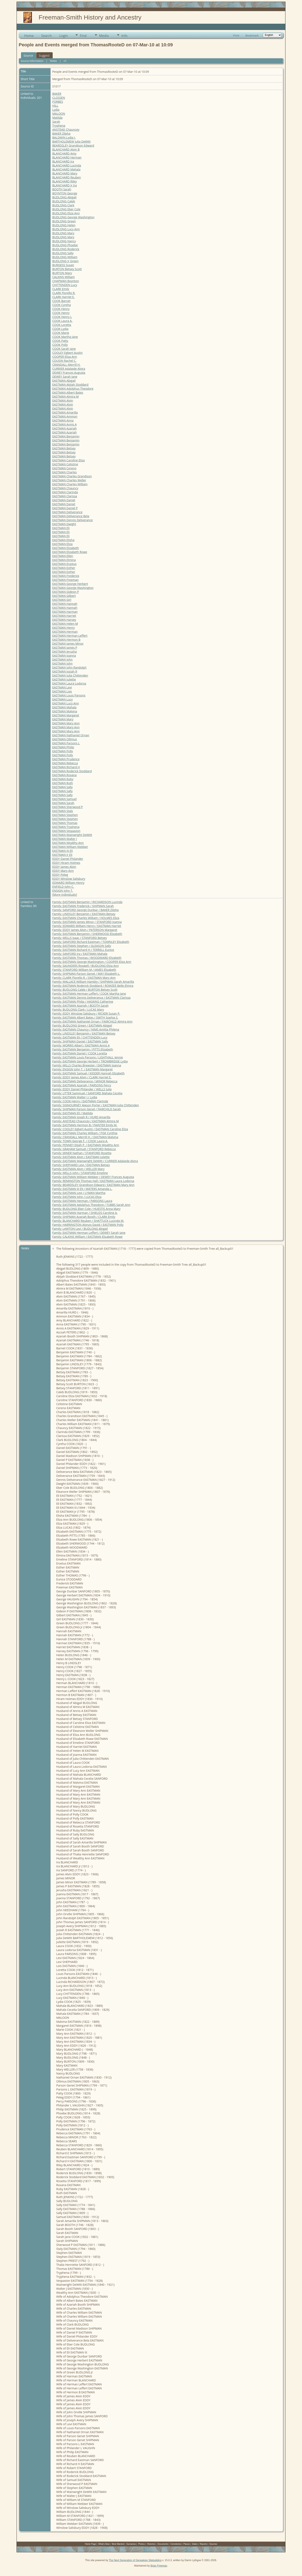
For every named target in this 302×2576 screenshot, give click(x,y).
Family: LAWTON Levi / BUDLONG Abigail (80, 1229)
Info (124, 35)
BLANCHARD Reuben (66, 177)
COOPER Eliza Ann (64, 357)
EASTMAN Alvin (62, 400)
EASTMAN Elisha (63, 540)
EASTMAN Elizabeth (65, 548)
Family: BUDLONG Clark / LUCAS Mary (78, 1009)
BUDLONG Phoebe (65, 245)
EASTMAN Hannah (64, 604)
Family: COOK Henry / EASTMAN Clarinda (80, 1101)
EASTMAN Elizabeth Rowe (69, 552)
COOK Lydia (60, 329)
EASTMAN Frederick (65, 576)
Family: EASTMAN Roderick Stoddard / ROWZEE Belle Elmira (92, 986)
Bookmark (252, 35)
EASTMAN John (62, 659)
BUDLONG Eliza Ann (66, 213)
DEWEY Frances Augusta (68, 373)
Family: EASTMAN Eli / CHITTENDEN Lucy (79, 1037)
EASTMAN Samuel (64, 799)
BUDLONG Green (64, 221)
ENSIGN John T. (62, 891)
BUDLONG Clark (63, 205)
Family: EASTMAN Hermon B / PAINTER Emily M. (84, 1125)
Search (46, 35)
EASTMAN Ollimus (64, 739)
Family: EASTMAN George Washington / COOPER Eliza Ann (91, 962)
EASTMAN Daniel (63, 500)
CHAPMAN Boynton (65, 281)
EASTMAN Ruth (62, 783)
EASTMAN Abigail (64, 381)
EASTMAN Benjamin (65, 436)
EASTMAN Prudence (65, 759)
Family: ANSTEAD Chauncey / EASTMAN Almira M (85, 1121)
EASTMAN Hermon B (66, 640)
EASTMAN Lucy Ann (65, 703)
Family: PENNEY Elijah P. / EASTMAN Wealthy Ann (85, 1145)
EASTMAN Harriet (64, 616)
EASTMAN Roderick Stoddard (72, 771)
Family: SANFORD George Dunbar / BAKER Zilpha (85, 910)
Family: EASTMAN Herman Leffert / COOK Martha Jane (89, 994)
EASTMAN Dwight (64, 524)
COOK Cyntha (61, 305)
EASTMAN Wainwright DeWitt (72, 835)
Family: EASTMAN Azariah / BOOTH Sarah (80, 1005)
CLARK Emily (60, 289)
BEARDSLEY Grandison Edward (73, 145)
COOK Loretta (61, 325)
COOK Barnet (61, 301)
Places (186, 2544)
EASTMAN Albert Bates (67, 392)
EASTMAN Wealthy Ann (68, 843)
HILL (55, 106)
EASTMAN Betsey (64, 448)
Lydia (55, 110)
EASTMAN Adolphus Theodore (72, 389)
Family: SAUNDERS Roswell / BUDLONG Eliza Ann (85, 966)
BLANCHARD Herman (66, 157)
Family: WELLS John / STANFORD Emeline (80, 1173)
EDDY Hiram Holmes (66, 863)
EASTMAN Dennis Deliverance (72, 520)
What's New (103, 2544)
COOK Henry (60, 309)
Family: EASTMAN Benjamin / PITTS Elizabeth (82, 1049)
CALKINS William (63, 277)
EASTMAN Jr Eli (62, 855)
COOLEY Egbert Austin (67, 353)
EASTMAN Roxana (64, 775)
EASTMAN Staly (62, 811)
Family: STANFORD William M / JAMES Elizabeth (84, 970)
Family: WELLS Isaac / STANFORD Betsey (79, 938)
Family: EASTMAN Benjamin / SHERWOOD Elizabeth (87, 934)
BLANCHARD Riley (64, 181)
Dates (194, 2544)
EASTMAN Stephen (65, 815)
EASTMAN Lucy (62, 699)
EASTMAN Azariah (64, 428)
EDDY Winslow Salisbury (68, 879)
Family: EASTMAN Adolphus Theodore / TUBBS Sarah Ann (91, 1205)
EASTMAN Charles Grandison (72, 476)
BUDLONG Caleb (63, 201)
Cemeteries (175, 2544)
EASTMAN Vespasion (66, 831)
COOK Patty (60, 341)
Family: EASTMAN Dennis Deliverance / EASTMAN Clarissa (91, 998)
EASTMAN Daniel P (65, 508)
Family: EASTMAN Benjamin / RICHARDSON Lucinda (87, 902)
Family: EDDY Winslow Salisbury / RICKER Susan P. (86, 1013)
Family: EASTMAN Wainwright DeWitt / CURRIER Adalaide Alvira (95, 1161)
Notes (53, 61)
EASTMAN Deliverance (67, 512)
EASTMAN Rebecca (65, 763)
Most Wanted (118, 2544)
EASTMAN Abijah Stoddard (70, 385)
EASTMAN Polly (62, 751)
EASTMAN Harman (65, 612)
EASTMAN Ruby (62, 779)
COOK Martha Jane (65, 337)
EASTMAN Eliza (62, 544)
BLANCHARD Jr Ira (64, 185)
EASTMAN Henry (63, 628)
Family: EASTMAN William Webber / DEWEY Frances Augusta (93, 1177)
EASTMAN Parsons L (66, 743)
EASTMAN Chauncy (65, 488)
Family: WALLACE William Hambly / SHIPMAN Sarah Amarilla (93, 982)
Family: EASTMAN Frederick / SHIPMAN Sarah (83, 906)
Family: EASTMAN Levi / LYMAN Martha (78, 1193)
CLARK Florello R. (63, 293)
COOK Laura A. (62, 321)
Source (28, 55)
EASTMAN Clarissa (64, 496)
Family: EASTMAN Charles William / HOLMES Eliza (85, 918)
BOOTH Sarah (61, 189)
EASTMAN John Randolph (69, 667)
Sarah (56, 122)
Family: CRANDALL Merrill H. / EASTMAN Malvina (85, 1137)
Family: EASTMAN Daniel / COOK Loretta (79, 1053)
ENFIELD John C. (63, 887)
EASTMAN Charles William (69, 484)
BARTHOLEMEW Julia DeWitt (71, 141)
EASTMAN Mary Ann (65, 723)
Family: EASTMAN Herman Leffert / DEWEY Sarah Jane (88, 1233)
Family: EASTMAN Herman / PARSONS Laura (82, 1201)
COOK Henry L (62, 317)
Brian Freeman (159, 2565)
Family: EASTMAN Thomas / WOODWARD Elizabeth (86, 958)
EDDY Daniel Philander (67, 859)
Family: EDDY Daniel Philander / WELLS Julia (82, 1089)
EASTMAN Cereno (64, 468)
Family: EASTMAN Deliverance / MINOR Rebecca (84, 1081)
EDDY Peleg (60, 875)
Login (63, 35)
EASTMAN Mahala (64, 707)
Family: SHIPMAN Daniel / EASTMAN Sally (80, 1041)
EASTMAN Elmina (64, 560)
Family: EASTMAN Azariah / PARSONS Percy (81, 1085)
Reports (203, 2544)
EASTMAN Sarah (63, 803)
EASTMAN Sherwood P (67, 807)
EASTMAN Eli (61, 528)
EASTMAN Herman (65, 632)
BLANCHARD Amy (64, 153)
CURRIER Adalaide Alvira (68, 369)
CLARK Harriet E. (63, 297)
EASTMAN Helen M (65, 624)
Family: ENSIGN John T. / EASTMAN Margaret (82, 1069)
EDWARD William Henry (68, 883)
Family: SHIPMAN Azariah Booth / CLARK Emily (83, 1217)
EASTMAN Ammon (64, 416)
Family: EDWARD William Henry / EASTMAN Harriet (86, 926)
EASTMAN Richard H (66, 767)
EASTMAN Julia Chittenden (70, 675)
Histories (151, 2544)
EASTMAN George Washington (73, 588)
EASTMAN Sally (62, 787)
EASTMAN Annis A (64, 424)
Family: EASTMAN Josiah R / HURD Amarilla (81, 1117)
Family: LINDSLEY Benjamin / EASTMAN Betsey (83, 914)
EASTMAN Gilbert (64, 596)
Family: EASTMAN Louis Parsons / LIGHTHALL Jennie (87, 1057)
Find (83, 35)
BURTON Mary (62, 273)
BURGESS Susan (63, 265)
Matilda (57, 118)
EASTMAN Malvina (64, 711)
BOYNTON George (64, 193)
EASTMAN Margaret (65, 715)
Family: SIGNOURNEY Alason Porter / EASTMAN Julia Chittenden (95, 1105)
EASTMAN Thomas (64, 823)
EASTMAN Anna (62, 420)
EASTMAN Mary (62, 719)
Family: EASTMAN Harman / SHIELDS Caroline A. (84, 1213)
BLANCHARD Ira (63, 161)
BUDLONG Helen (63, 225)
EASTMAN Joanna (64, 655)
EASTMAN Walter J (64, 839)
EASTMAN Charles (64, 472)
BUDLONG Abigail (64, 197)
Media (104, 35)
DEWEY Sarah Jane (64, 377)
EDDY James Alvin (64, 867)
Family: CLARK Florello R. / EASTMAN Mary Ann (84, 978)
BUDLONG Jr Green (65, 261)
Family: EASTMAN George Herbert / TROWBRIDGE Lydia (90, 1061)
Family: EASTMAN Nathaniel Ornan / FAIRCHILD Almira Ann (92, 1021)
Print (236, 35)
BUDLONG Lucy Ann (66, 229)
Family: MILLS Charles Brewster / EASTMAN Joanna (86, 1065)
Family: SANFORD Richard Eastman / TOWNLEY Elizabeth (90, 942)
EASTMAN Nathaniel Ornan (70, 735)
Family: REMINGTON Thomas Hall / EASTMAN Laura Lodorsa (93, 1181)
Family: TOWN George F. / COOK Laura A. (80, 1141)
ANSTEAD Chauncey (65, 129)
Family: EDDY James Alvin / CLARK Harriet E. (81, 1077)
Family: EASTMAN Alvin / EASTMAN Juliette (81, 1157)
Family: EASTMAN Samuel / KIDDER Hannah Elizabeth (88, 1073)
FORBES (57, 102)
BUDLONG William (64, 257)
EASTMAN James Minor (67, 644)
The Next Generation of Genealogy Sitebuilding (135, 2560)
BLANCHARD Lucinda (66, 165)
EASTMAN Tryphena (65, 827)
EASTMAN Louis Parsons (68, 695)
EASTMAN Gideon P (65, 592)
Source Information (32, 61)
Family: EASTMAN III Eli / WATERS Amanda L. (82, 1189)
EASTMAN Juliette (64, 679)
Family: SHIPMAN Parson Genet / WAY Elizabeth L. (86, 974)
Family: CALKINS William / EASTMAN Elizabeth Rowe (87, 1237)
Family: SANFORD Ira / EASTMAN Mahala (79, 954)
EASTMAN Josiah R (64, 671)
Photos (141, 2544)
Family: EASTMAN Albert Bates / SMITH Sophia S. (85, 1017)
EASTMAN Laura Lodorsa (69, 683)
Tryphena (58, 126)
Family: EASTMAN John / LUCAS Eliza (76, 1197)
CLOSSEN (58, 98)
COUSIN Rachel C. (64, 361)
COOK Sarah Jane (64, 349)
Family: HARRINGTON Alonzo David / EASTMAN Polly (87, 1225)
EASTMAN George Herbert (70, 584)
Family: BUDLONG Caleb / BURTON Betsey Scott (84, 990)
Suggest (44, 55)
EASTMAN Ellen (62, 556)
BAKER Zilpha (61, 133)
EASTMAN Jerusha (64, 651)
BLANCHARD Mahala (66, 169)
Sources (213, 2544)
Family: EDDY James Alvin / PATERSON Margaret (84, 930)
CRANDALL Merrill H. (66, 365)
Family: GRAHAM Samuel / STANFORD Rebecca (84, 1149)
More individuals (64, 895)
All (65, 61)
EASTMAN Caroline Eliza (68, 460)
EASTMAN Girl (61, 600)
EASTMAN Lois (62, 691)
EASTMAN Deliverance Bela (70, 516)
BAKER (56, 94)
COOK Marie (60, 333)
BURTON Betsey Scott (67, 269)
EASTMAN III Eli (62, 851)
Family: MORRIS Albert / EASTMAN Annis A (81, 1045)
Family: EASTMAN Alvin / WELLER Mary (78, 1169)
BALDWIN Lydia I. (64, 137)
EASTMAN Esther (63, 568)
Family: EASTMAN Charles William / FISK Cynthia (84, 1133)
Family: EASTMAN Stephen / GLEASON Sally (81, 946)
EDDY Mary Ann (63, 871)
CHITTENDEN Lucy (64, 285)
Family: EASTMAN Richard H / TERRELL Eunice (83, 950)
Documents (163, 2544)
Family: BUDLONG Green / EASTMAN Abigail (82, 1025)
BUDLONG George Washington (73, 217)
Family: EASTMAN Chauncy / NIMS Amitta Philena (85, 1029)
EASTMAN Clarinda (65, 492)
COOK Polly (60, 345)
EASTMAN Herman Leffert (69, 636)
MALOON (58, 114)
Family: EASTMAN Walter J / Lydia (74, 1097)
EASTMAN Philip (63, 747)
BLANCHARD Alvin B (65, 149)
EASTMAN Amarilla (65, 412)
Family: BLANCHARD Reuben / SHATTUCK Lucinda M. (88, 1221)
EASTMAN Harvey (64, 620)
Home (29, 35)
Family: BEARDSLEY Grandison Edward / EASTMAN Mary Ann (93, 1185)
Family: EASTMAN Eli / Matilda (72, 1113)
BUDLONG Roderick (65, 249)
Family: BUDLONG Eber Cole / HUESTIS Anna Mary (86, 1209)
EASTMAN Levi (62, 687)
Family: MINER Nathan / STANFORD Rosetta (81, 1153)
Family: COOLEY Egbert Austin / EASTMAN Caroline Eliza (90, 1129)
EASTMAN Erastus (64, 564)
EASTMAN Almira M (65, 396)
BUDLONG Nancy (64, 241)
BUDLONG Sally (63, 253)
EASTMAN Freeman (65, 580)
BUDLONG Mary (63, 233)
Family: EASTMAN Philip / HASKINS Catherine (82, 1002)
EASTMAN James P (64, 648)
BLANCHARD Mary (64, 173)
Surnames (131, 2544)
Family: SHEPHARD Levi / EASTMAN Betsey (81, 1165)
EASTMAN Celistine (65, 464)
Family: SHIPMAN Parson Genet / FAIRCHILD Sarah (86, 1109)
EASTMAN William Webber (70, 847)
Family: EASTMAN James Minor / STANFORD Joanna (87, 922)
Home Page (90, 2544)
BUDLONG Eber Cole (66, 209)
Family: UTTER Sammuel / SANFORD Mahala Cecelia (87, 1093)
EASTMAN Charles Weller (69, 480)
